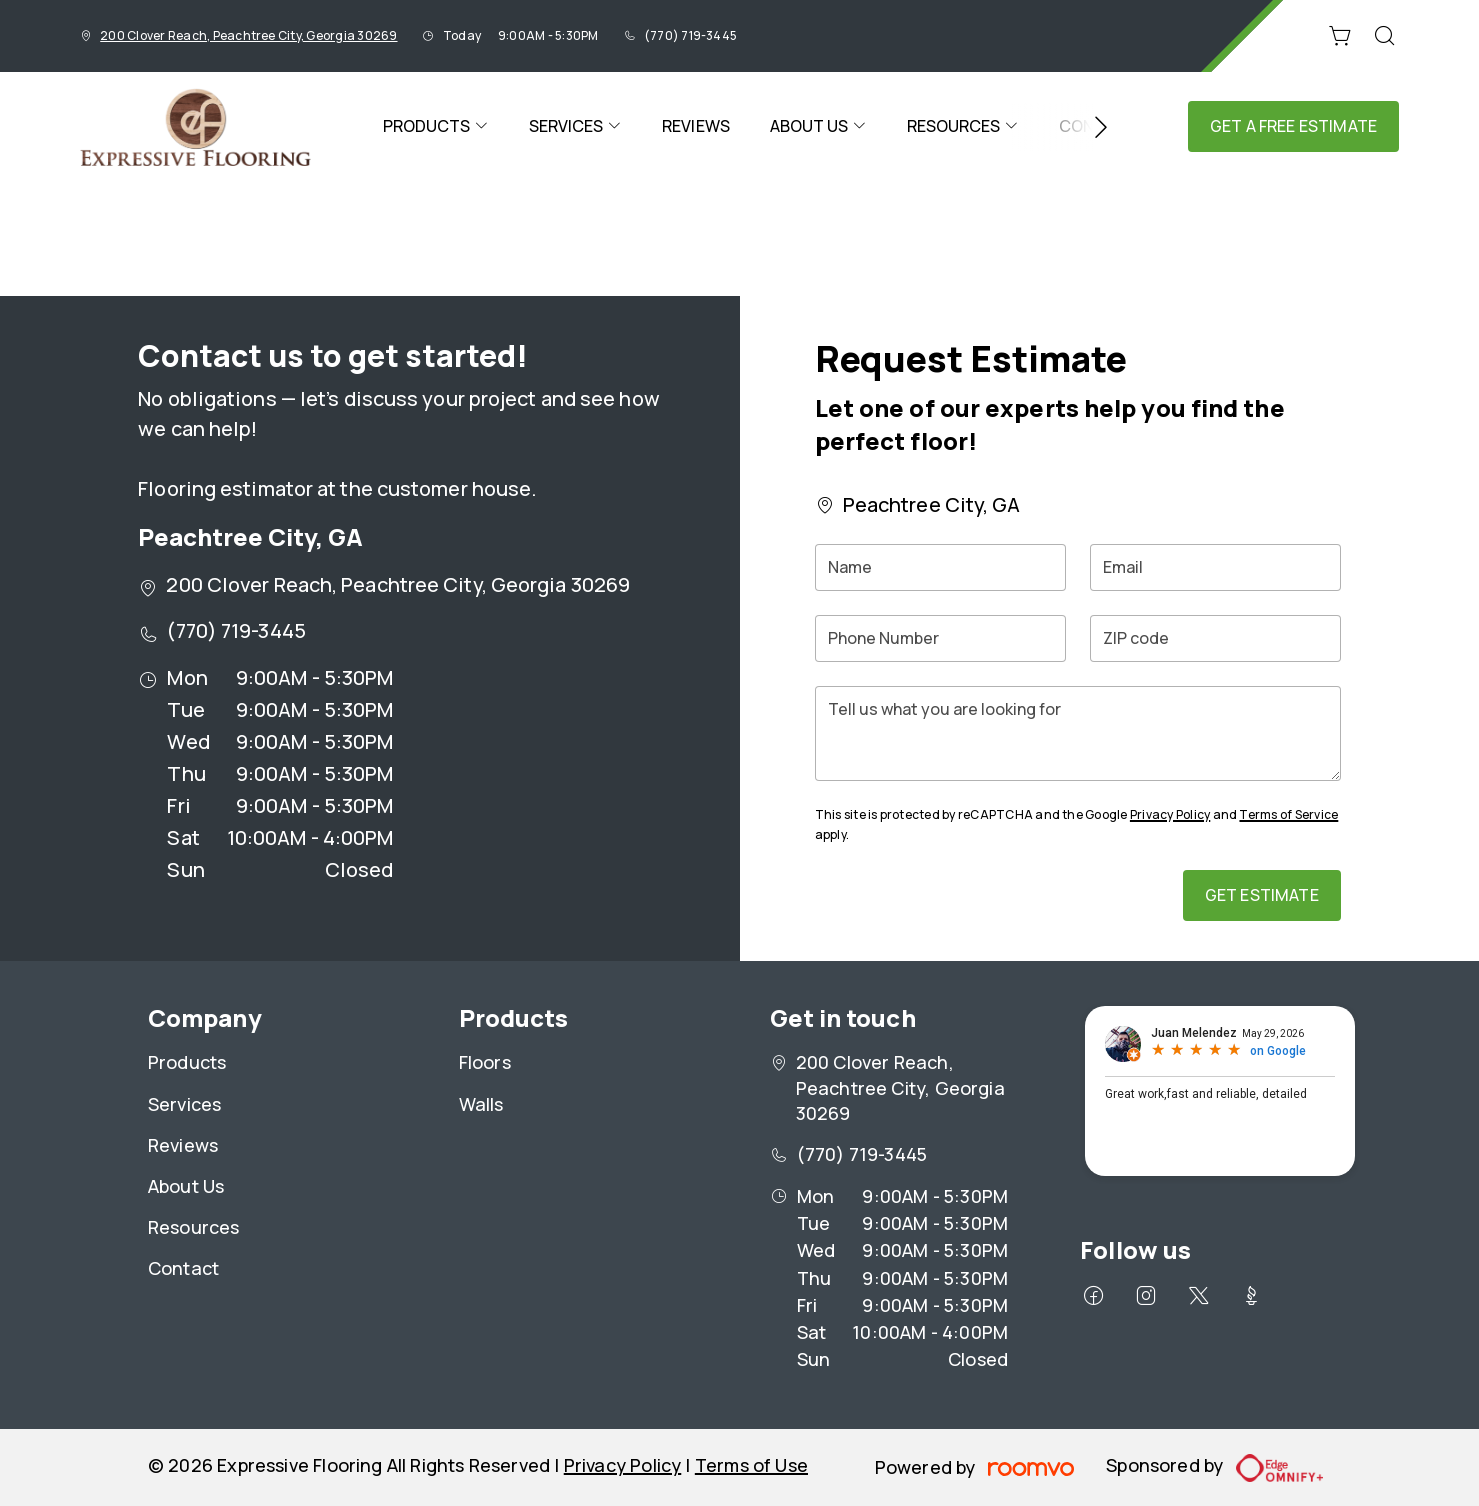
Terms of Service (1288, 814)
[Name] (940, 567)
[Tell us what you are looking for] (1078, 733)
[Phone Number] (940, 638)
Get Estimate (1262, 895)
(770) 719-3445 (690, 35)
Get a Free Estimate (1293, 126)
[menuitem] (436, 127)
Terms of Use (751, 1465)
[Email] (1215, 567)
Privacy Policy (1170, 814)
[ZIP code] (1215, 638)
